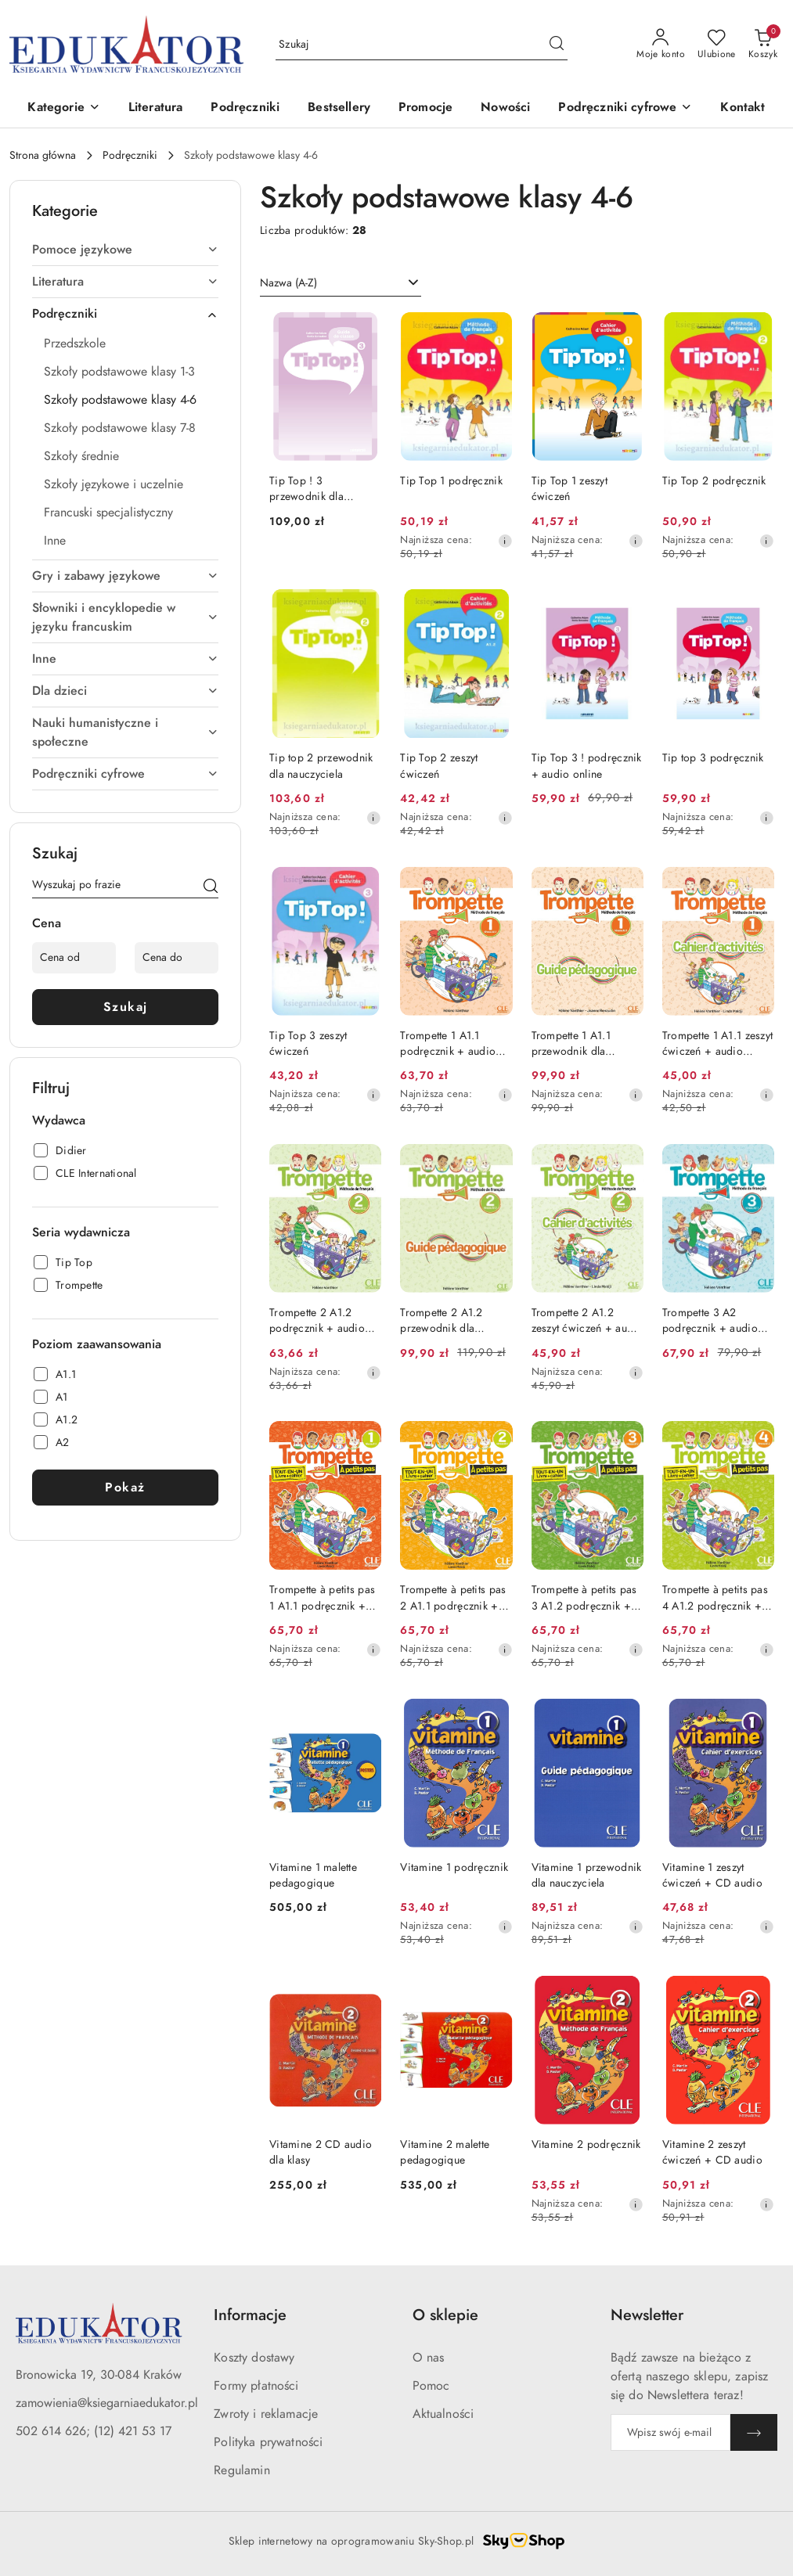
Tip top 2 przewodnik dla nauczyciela (321, 765)
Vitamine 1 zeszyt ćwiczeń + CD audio (712, 1875)
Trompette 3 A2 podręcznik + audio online (710, 1321)
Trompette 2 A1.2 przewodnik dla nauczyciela (441, 1321)
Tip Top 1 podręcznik (451, 480)
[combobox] (340, 283)
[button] (63, 108)
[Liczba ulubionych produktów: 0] (716, 44)
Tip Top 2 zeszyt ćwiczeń (439, 765)
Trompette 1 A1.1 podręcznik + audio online (448, 1044)
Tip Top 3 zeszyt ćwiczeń (308, 1043)
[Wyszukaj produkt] (422, 44)
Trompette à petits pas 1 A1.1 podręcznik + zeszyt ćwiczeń (322, 1598)
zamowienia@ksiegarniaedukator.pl (107, 2403)
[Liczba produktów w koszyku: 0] (763, 44)
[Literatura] (155, 108)
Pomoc (431, 2385)
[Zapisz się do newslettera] (670, 2432)
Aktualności (443, 2414)
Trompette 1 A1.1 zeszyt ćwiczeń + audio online (717, 1044)
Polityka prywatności (268, 2442)
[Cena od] (74, 957)
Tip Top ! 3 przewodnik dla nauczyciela (306, 489)
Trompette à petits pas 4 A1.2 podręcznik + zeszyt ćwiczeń (715, 1598)
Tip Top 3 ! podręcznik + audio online (587, 765)
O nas (429, 2357)
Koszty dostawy (254, 2357)
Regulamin (241, 2470)
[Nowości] (505, 108)
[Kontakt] (742, 108)
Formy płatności (256, 2385)
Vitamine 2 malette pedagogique (444, 2152)
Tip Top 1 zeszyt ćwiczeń (569, 488)
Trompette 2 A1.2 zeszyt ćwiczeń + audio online (587, 1321)
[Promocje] (425, 108)
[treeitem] (125, 249)
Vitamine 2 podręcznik (586, 2144)
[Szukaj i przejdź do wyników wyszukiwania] (557, 44)
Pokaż (125, 1487)
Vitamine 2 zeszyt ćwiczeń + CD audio (712, 2152)
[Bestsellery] (339, 108)
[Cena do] (176, 957)
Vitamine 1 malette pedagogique (313, 1875)
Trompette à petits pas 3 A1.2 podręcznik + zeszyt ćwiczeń (584, 1598)
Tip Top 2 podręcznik (714, 480)
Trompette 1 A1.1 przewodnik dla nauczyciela (571, 1044)
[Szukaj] (210, 887)
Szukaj (125, 1007)
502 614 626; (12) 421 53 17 (93, 2431)
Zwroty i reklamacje (266, 2414)
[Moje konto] (660, 44)
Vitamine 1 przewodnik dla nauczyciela (587, 1875)
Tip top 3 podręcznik (713, 757)
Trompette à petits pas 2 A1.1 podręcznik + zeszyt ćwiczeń (453, 1598)
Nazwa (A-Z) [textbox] (288, 282)
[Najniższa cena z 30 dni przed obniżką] (505, 541)
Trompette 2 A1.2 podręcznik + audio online (317, 1321)
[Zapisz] (753, 2432)
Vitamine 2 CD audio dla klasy (320, 2152)
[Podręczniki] (245, 108)
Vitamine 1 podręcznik (454, 1867)
